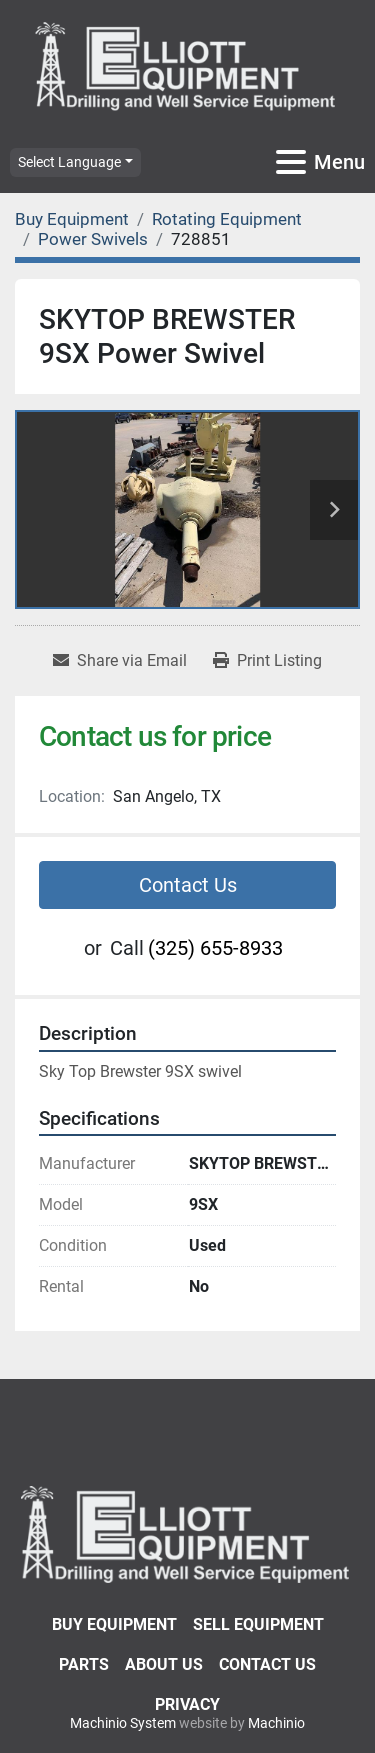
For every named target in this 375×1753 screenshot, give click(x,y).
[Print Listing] (267, 661)
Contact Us (188, 885)
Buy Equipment (114, 1624)
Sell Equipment (258, 1624)
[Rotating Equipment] (227, 219)
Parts (84, 1664)
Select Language (69, 162)
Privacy (187, 1704)
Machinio (276, 1723)
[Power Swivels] (93, 239)
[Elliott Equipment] (187, 1532)
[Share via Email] (120, 661)
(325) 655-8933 (215, 948)
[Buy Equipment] (72, 219)
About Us (164, 1664)
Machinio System (123, 1723)
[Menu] (291, 162)
